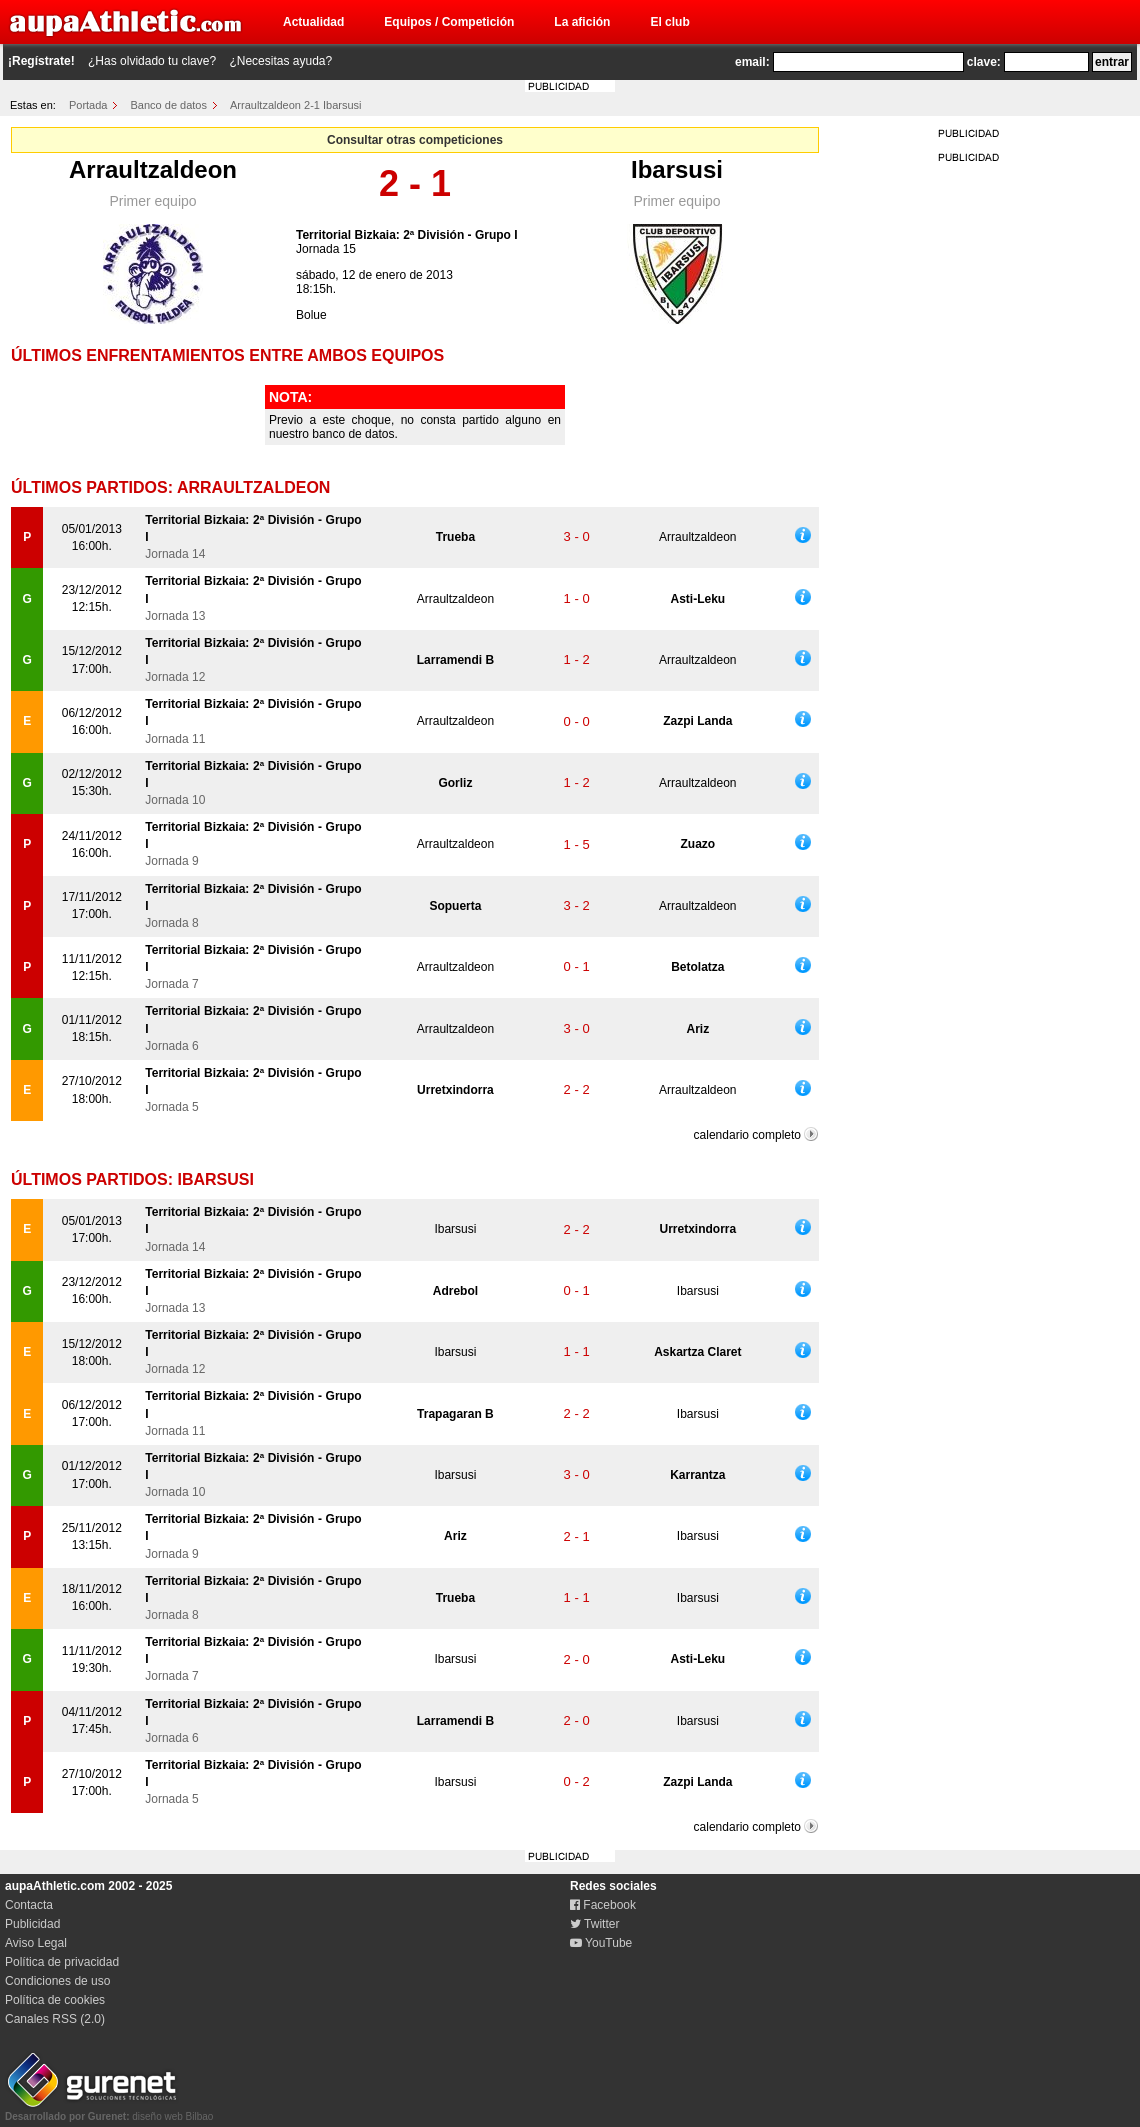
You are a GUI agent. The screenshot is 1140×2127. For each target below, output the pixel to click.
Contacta (29, 1905)
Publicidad (32, 1924)
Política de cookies (55, 2000)
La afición (582, 22)
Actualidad (313, 22)
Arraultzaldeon (153, 169)
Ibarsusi (677, 169)
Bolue (311, 315)
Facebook (603, 1905)
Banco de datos (169, 105)
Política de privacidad (62, 1962)
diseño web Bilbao (109, 2111)
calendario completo (747, 1135)
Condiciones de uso (57, 1981)
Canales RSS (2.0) (55, 2019)
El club (669, 22)
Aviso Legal (36, 1943)
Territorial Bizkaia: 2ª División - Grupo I (407, 235)
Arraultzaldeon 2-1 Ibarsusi (295, 105)
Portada (88, 105)
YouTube (601, 1943)
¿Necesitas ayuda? (280, 61)
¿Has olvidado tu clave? (152, 61)
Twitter (594, 1924)
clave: (984, 62)
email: (752, 62)
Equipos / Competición (449, 22)
